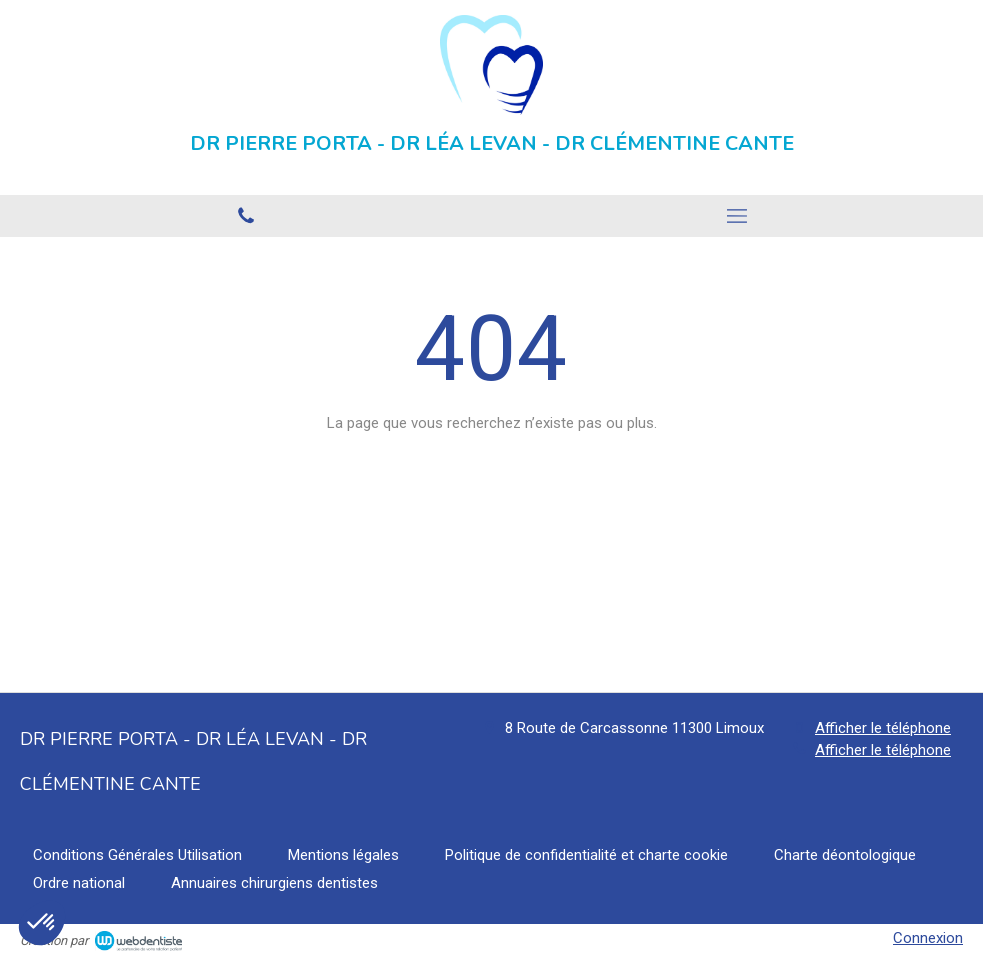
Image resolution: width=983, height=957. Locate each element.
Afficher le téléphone (883, 728)
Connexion (928, 938)
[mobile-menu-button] (738, 216)
